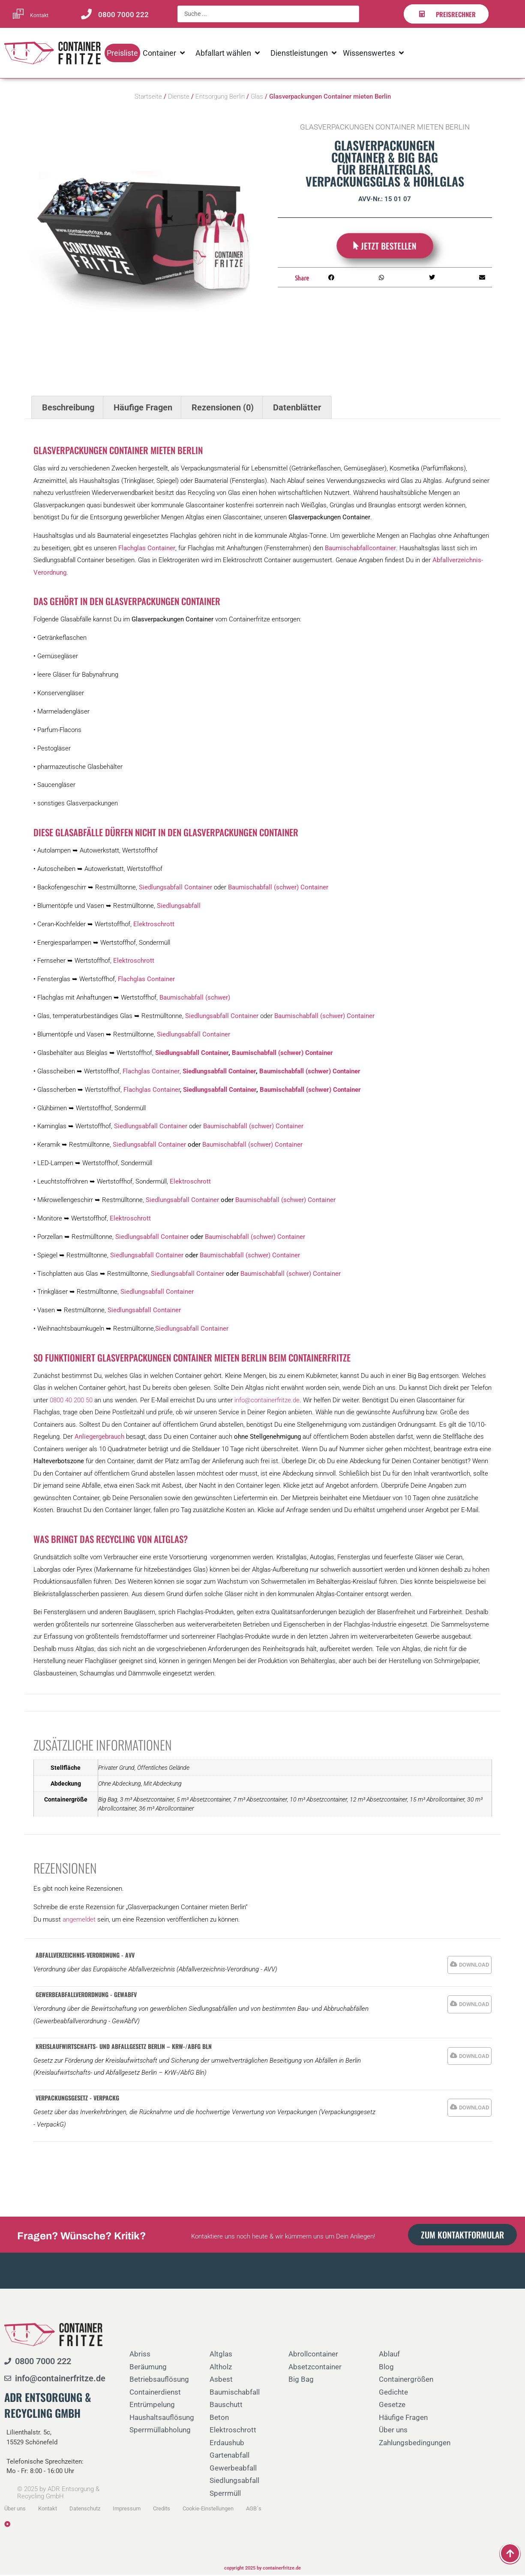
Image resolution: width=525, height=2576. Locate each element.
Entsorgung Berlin (220, 98)
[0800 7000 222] (86, 14)
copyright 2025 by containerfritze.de (262, 2570)
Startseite (148, 98)
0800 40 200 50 (71, 1401)
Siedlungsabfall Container (150, 1146)
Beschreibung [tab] (68, 409)
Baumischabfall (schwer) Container (252, 1146)
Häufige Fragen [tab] (143, 409)
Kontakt (39, 15)
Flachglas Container (151, 1091)
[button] (331, 279)
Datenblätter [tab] (297, 409)
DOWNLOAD (474, 1966)
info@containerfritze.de (267, 1401)
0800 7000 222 (123, 14)
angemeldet (79, 1921)
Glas (257, 98)
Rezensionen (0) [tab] (223, 409)
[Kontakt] (18, 14)
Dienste (178, 98)
